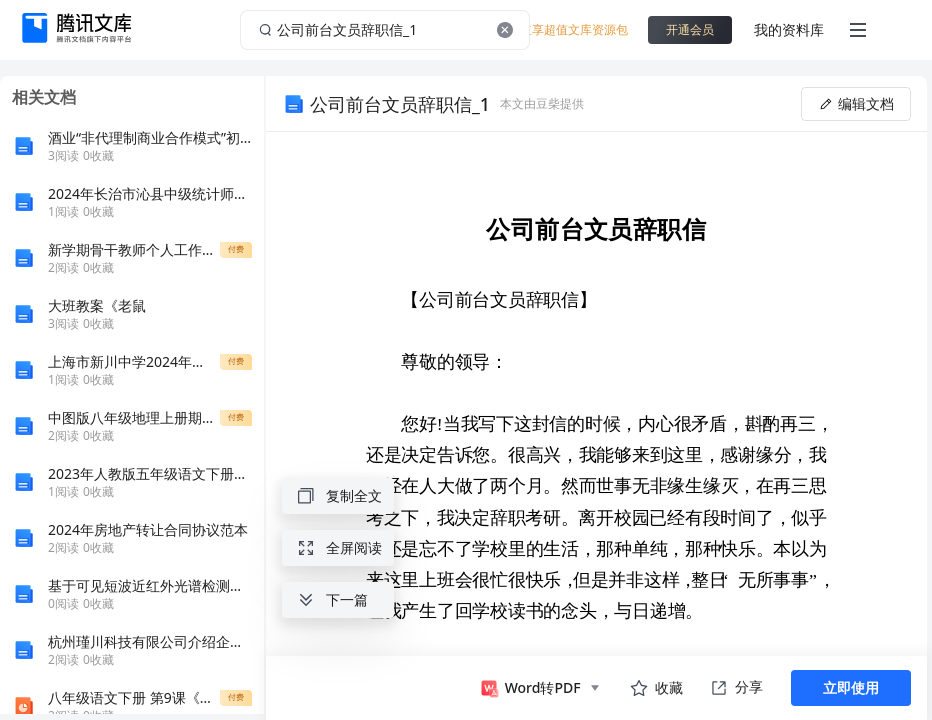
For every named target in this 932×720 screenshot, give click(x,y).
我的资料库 (789, 29)
